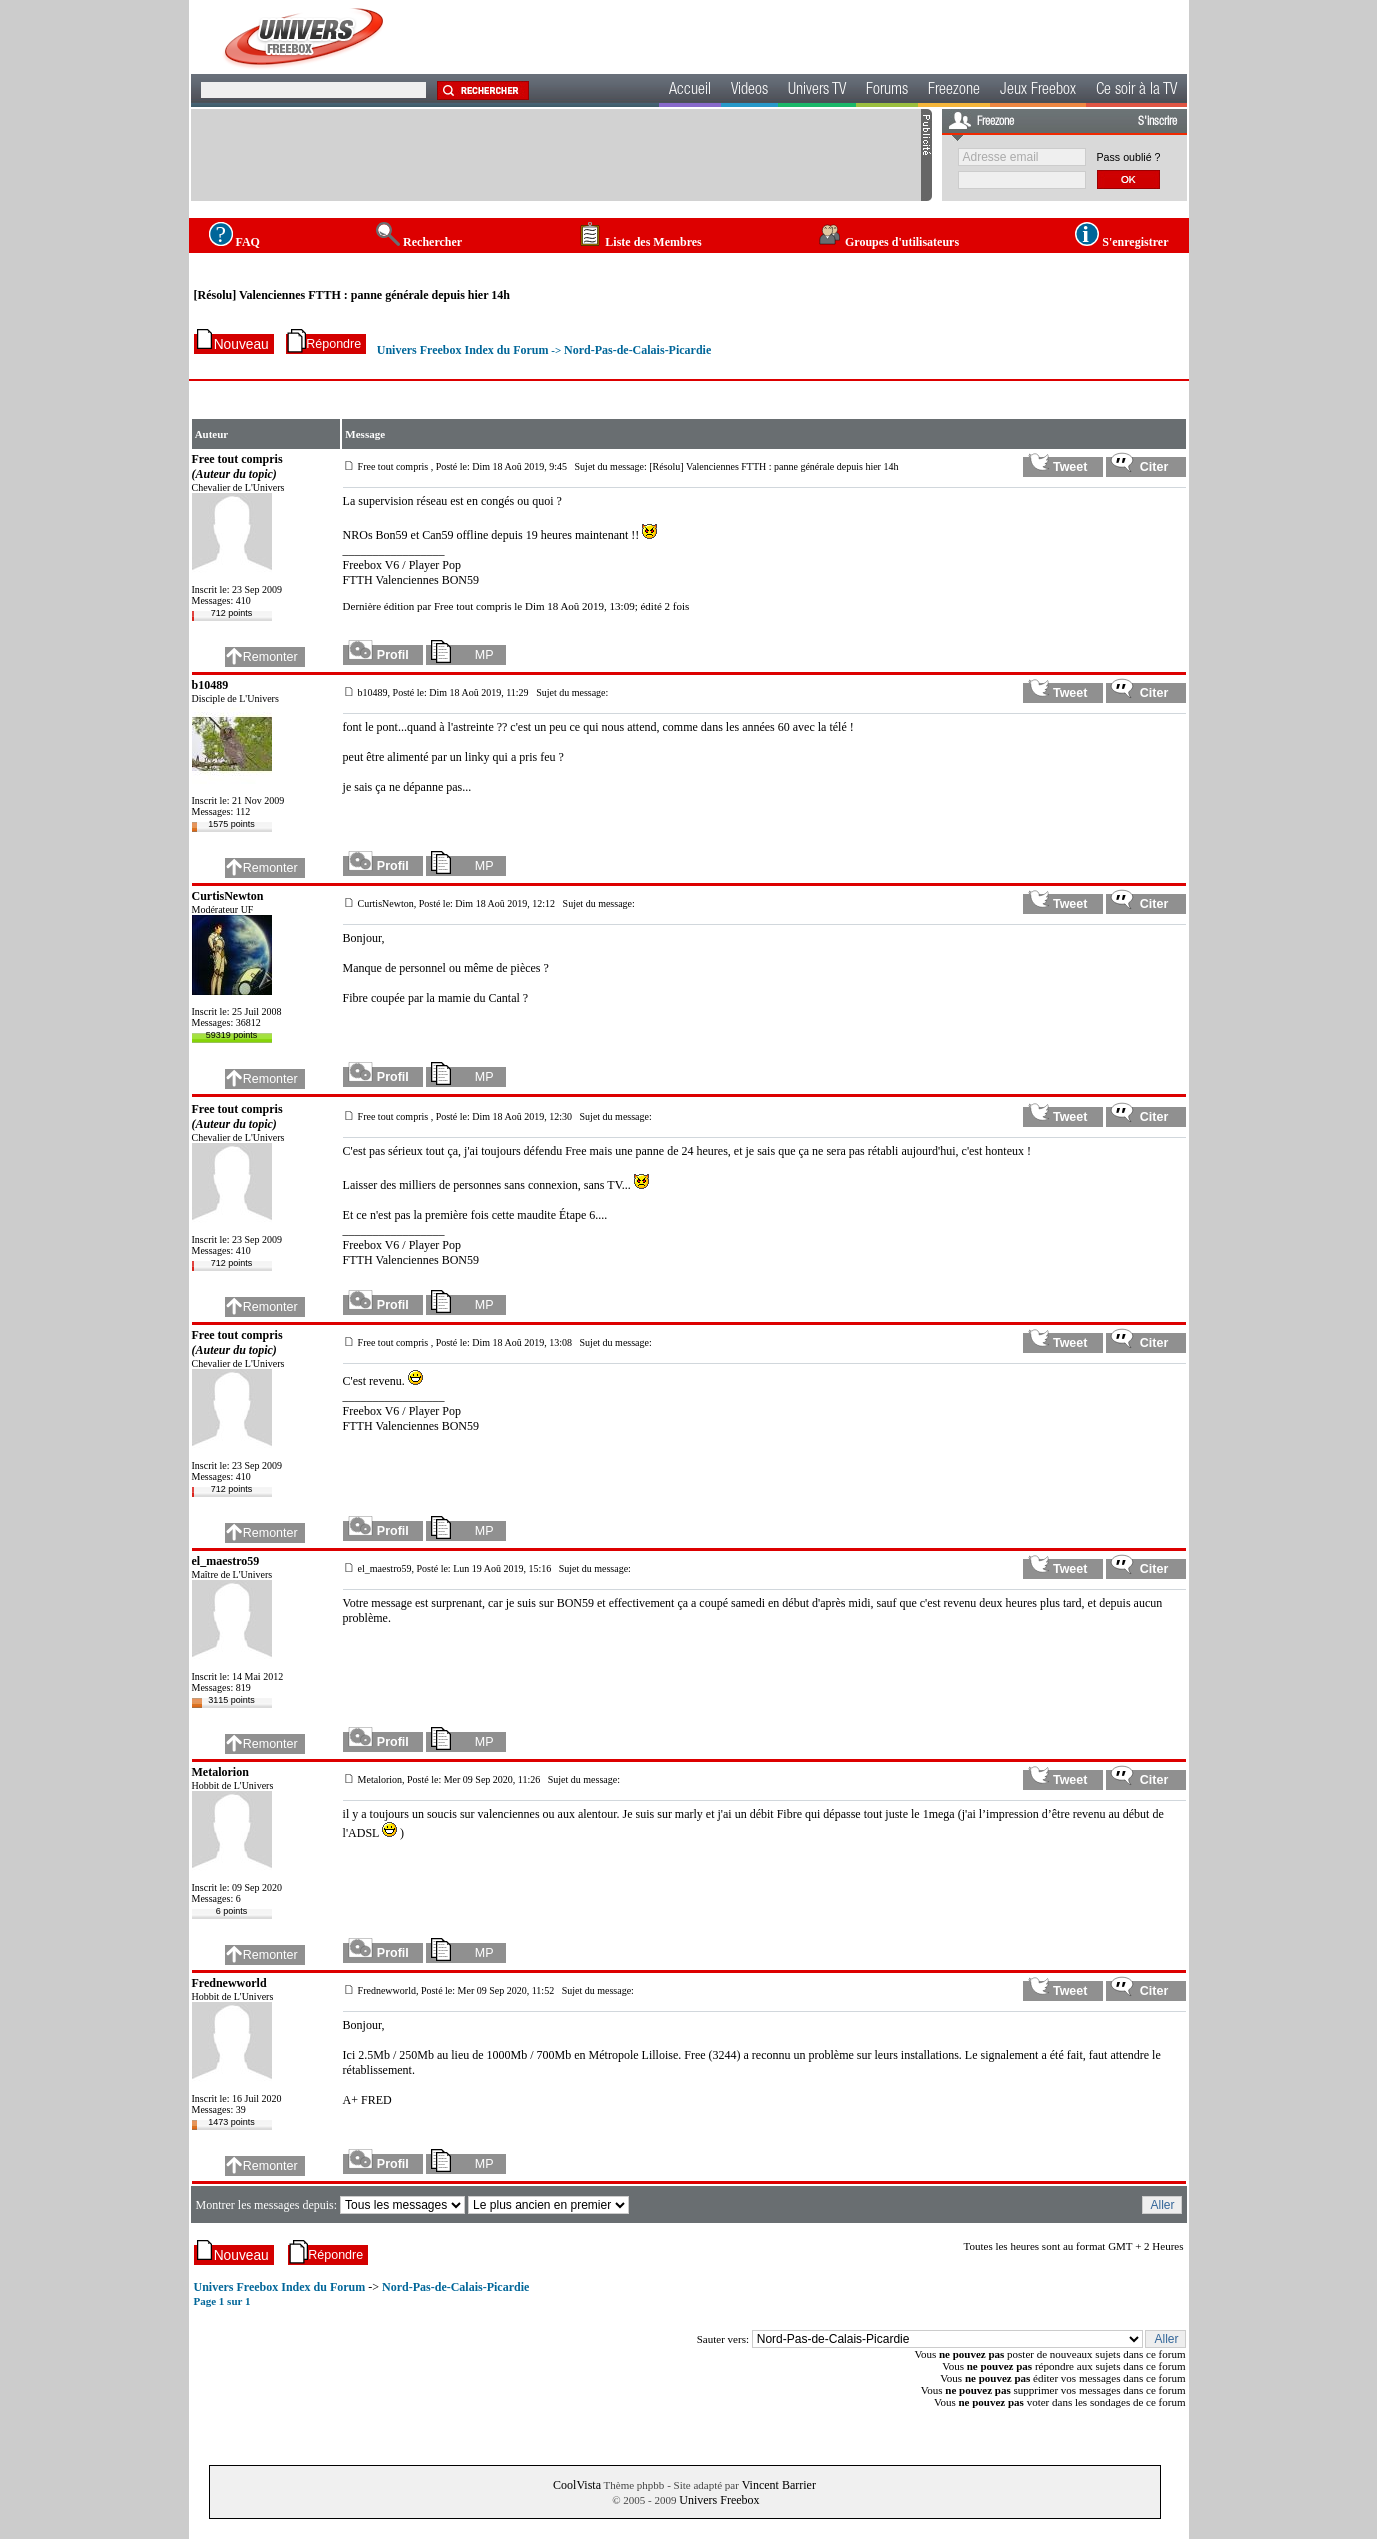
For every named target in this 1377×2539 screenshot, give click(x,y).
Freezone (954, 91)
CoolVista (577, 2485)
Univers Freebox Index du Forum (463, 350)
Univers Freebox (719, 2500)
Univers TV (817, 91)
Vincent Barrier (779, 2485)
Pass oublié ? (1129, 157)
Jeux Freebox (1038, 91)
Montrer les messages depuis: (267, 2205)
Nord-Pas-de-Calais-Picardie (637, 350)
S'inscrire (1157, 122)
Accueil (690, 91)
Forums (887, 91)
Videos (749, 91)
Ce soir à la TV (1136, 91)
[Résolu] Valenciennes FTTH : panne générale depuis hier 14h (352, 295)
